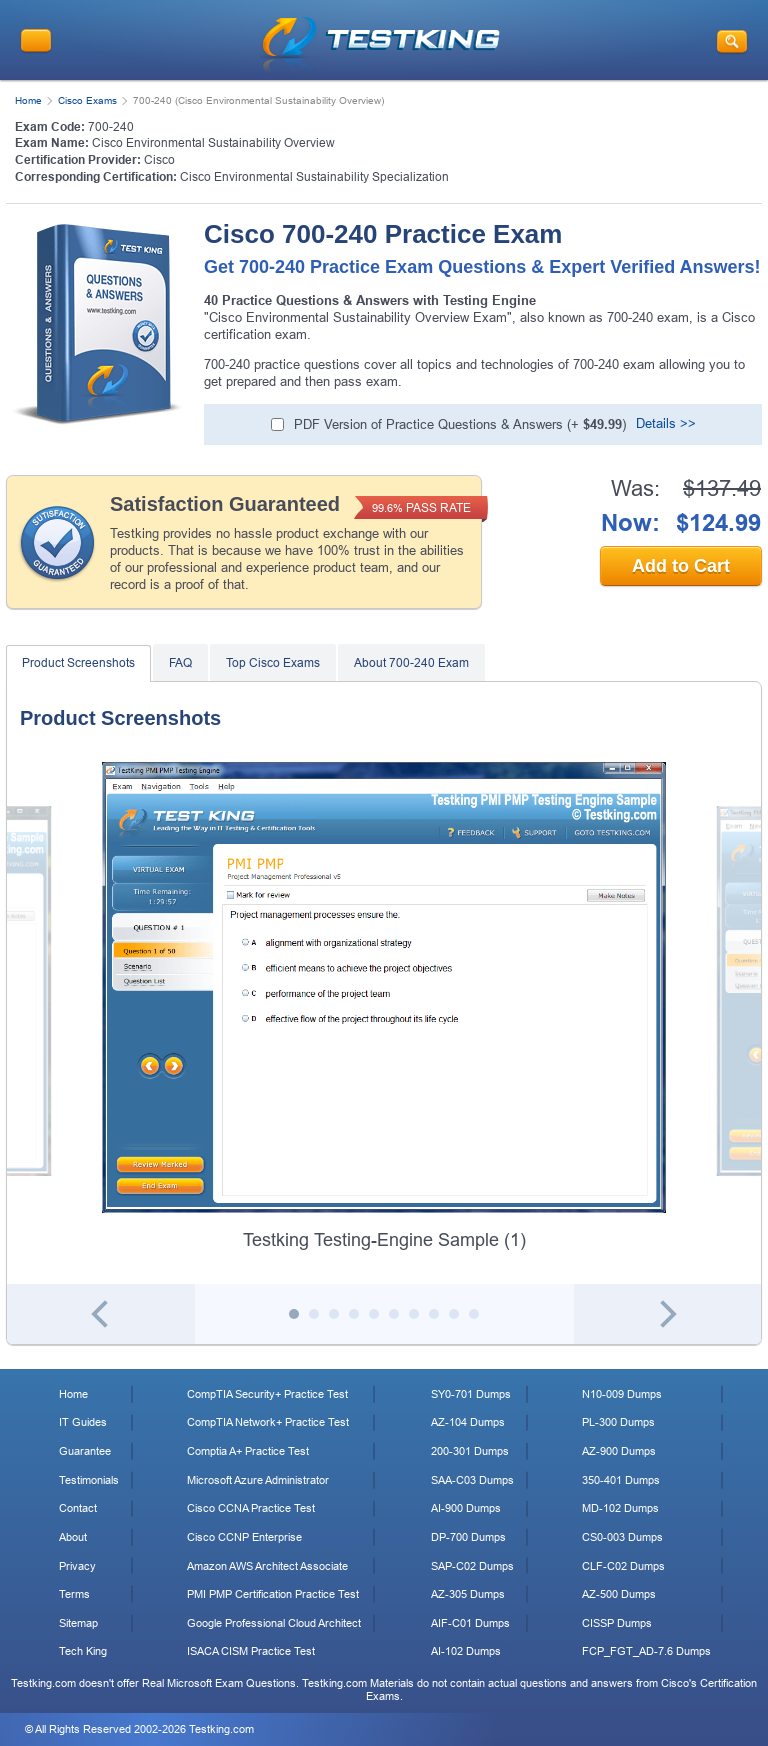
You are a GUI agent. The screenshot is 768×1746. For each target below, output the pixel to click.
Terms (74, 1594)
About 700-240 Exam (411, 663)
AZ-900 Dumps (619, 1451)
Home (28, 100)
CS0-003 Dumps (622, 1537)
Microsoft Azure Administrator (258, 1480)
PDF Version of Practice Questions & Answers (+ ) (460, 424)
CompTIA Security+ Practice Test (267, 1394)
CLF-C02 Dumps (623, 1566)
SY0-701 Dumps (471, 1394)
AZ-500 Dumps (619, 1594)
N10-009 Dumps (622, 1394)
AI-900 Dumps (466, 1508)
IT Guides (83, 1422)
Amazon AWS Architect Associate (267, 1566)
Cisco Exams (87, 100)
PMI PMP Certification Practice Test (273, 1594)
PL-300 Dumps (618, 1422)
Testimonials (89, 1480)
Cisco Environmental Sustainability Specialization (314, 177)
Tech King (83, 1651)
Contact (78, 1508)
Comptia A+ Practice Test (248, 1451)
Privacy (77, 1566)
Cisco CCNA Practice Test (251, 1508)
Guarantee (85, 1451)
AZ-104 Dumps (468, 1422)
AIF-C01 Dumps (470, 1623)
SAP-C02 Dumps (472, 1566)
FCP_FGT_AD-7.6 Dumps (646, 1651)
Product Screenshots (78, 663)
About (73, 1537)
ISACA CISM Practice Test (251, 1651)
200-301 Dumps (470, 1451)
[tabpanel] (384, 1007)
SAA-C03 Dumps (472, 1480)
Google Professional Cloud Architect (274, 1623)
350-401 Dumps (621, 1480)
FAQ (180, 663)
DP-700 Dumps (468, 1537)
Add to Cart (681, 566)
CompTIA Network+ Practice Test (268, 1422)
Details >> (666, 423)
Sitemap (78, 1623)
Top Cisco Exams (273, 663)
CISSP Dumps (617, 1623)
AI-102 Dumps (466, 1651)
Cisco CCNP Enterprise (244, 1537)
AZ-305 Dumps (468, 1594)
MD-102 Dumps (620, 1508)
